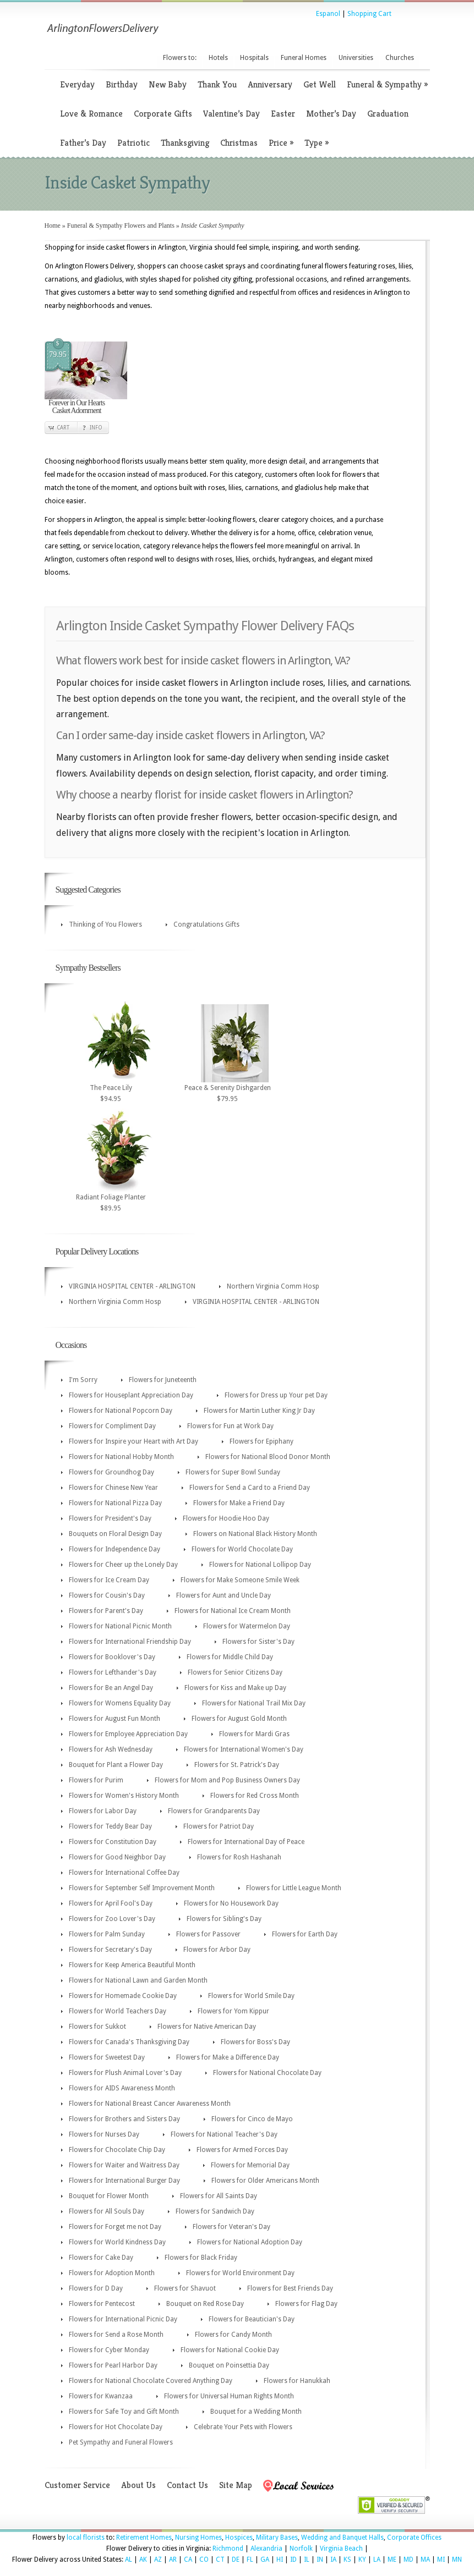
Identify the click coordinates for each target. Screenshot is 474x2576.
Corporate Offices (414, 2537)
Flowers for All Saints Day (218, 2196)
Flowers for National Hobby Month (121, 1457)
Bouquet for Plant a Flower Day (116, 1765)
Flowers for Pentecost (102, 2304)
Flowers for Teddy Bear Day (110, 1826)
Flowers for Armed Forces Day (242, 2150)
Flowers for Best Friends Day (290, 2288)
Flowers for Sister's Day (258, 1641)
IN (320, 2559)
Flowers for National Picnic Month (120, 1626)
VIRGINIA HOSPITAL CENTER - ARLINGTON (132, 1286)
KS (347, 2559)
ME (392, 2559)
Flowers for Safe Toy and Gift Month (124, 2411)
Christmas (239, 142)
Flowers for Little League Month (293, 1888)
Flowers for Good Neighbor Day (117, 1857)
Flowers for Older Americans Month (265, 2180)
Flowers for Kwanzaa (101, 2396)
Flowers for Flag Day (306, 2304)
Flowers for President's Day (110, 1518)
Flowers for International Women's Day (243, 1749)
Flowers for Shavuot (185, 2288)
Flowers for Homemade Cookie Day (123, 1996)
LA (376, 2559)
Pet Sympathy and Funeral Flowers (121, 2442)
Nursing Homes (198, 2537)
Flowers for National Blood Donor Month (267, 1457)
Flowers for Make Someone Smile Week (240, 1580)
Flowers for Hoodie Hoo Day (226, 1518)
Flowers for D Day (96, 2288)
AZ (158, 2559)
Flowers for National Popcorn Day (120, 1410)
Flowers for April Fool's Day (110, 1903)
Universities (356, 58)
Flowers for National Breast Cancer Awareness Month (150, 2103)
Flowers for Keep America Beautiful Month (132, 1965)
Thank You (217, 84)
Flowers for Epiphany (261, 1441)
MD (408, 2559)
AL (128, 2559)
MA (425, 2559)
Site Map (235, 2485)
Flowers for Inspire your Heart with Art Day (133, 1441)
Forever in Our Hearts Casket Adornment (76, 407)
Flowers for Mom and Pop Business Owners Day (227, 1780)
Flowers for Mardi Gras (254, 1734)
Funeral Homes (303, 58)
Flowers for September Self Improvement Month (142, 1888)
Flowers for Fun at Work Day (230, 1426)
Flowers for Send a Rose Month (116, 2334)
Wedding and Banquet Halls (342, 2537)
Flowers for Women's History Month (124, 1795)
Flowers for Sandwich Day (215, 2211)
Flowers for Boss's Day (255, 2042)
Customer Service (77, 2485)
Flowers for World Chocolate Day (242, 1549)
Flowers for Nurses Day (104, 2134)
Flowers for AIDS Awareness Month (122, 2088)
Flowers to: (180, 58)
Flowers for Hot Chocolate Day (115, 2427)
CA (188, 2559)
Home (53, 225)
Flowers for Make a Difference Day (227, 2057)
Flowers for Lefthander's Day (112, 1672)
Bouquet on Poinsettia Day (229, 2365)
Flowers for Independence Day (114, 1549)
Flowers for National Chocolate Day (267, 2073)
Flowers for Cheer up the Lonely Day (123, 1564)
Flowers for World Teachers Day (117, 2011)
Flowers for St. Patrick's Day (236, 1765)
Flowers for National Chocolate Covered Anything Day (150, 2381)
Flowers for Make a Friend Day (239, 1503)
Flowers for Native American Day (206, 2026)
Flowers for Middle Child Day (230, 1657)
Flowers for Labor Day (103, 1811)
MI (441, 2559)
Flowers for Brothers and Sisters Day (124, 2119)
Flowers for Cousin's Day (107, 1595)
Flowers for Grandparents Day (214, 1811)
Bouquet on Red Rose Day (205, 2304)
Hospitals (254, 58)
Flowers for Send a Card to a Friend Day (249, 1487)
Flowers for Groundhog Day (111, 1472)
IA (333, 2559)
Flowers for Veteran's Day (231, 2227)
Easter (283, 113)
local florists (86, 2537)
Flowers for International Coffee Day (124, 1872)
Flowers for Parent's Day (106, 1611)
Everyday (77, 84)
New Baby (168, 84)
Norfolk (301, 2548)
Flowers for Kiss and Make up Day (235, 1688)
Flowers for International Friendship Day (130, 1641)
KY (362, 2559)
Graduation (387, 113)
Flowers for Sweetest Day (107, 2057)
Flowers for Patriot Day (218, 1826)
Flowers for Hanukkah (297, 2381)
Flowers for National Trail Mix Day (254, 1703)
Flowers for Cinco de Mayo (252, 2119)
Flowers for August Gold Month (239, 1718)
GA (264, 2559)
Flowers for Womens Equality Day (120, 1703)
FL (250, 2559)
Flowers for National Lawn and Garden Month (138, 1980)
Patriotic (133, 142)
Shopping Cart (369, 14)
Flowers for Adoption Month (112, 2273)
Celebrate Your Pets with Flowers (243, 2427)
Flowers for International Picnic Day (123, 2319)
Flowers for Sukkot (97, 2026)
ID (293, 2559)
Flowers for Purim (96, 1780)
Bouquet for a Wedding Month (256, 2411)
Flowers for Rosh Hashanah (239, 1857)
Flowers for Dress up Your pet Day (276, 1395)
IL (306, 2559)
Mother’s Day (331, 113)
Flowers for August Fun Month (114, 1718)
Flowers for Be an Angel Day (111, 1688)
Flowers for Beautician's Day (252, 2319)
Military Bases (277, 2537)
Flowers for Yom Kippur (233, 2011)
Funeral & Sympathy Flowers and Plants (121, 225)
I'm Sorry (83, 1380)
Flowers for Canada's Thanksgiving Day (129, 2042)
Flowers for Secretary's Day (110, 1949)
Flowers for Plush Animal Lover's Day (125, 2073)
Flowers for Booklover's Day (112, 1657)
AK (143, 2559)
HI (279, 2559)
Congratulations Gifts (206, 924)
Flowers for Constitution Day (112, 1842)
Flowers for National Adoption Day (249, 2242)
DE (235, 2559)
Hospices (239, 2537)
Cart (63, 428)
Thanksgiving (185, 142)
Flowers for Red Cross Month (254, 1795)
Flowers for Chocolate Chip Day (117, 2150)
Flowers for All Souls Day (106, 2211)
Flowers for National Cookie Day (230, 2350)
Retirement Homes (144, 2537)
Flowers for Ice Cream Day (109, 1580)
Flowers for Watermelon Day (246, 1626)
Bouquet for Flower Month (109, 2196)
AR (173, 2559)
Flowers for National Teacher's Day (224, 2134)
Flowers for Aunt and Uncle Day (223, 1595)
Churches (399, 58)
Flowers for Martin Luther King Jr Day (259, 1410)
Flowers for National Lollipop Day (260, 1564)
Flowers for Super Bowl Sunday (233, 1472)
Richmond (228, 2548)
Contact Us (187, 2485)
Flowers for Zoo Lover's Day (112, 1919)
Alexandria (266, 2548)
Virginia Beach (341, 2548)
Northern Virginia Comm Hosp (273, 1286)
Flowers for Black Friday (201, 2257)
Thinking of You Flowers (105, 924)
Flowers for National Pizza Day (115, 1503)
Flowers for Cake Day (101, 2257)
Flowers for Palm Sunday (107, 1934)
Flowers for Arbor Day (216, 1949)
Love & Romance (91, 113)
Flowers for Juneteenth (163, 1380)
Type (316, 142)
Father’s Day (83, 142)
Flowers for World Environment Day (240, 2273)
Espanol (328, 14)
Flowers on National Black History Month (255, 1534)
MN (457, 2559)
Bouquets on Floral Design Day (115, 1534)
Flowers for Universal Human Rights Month (229, 2396)
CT (220, 2559)
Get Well (319, 84)
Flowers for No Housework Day (231, 1903)
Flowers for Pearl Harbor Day (113, 2365)
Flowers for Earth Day (304, 1934)
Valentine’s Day (231, 113)
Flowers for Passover (208, 1934)
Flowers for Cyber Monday (109, 2350)
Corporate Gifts (163, 113)
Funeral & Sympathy (387, 84)
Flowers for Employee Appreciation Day (128, 1734)
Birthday (122, 84)
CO (204, 2559)
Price (281, 142)
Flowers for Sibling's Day (224, 1919)
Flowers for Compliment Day (112, 1426)
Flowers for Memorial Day (250, 2165)
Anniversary (270, 84)
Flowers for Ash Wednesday (110, 1749)
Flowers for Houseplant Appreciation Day (131, 1395)
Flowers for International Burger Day (124, 2180)
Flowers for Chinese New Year (113, 1487)
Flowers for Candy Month (233, 2334)
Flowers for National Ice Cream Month (233, 1611)
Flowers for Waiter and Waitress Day (124, 2165)
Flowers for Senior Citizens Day (235, 1672)
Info (96, 428)
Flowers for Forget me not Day (115, 2227)
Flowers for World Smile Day (251, 1996)
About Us (138, 2485)
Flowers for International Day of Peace (246, 1842)
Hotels (218, 58)
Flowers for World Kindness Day (117, 2242)
